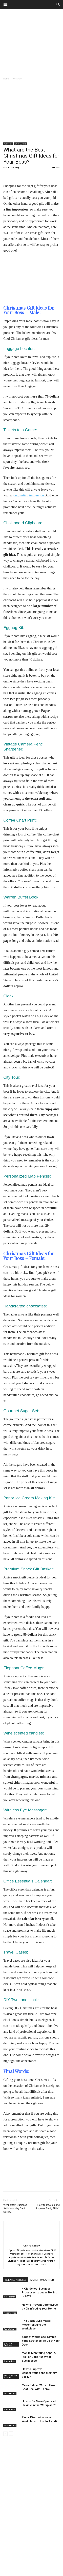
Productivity (9, 2297)
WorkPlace (17, 78)
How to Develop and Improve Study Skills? (48, 2206)
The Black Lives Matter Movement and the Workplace (36, 2324)
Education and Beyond (10, 2376)
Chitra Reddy (12, 167)
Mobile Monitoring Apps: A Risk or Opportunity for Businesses (39, 2356)
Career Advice (10, 2313)
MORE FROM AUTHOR (42, 2280)
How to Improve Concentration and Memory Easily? (39, 2372)
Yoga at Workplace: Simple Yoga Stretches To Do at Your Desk (41, 2340)
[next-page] (11, 2434)
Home (6, 78)
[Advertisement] (31, 42)
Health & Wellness (8, 2344)
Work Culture (20, 144)
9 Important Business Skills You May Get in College (15, 2208)
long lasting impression (28, 495)
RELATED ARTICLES (15, 2280)
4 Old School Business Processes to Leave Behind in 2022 (39, 2292)
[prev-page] (5, 2434)
